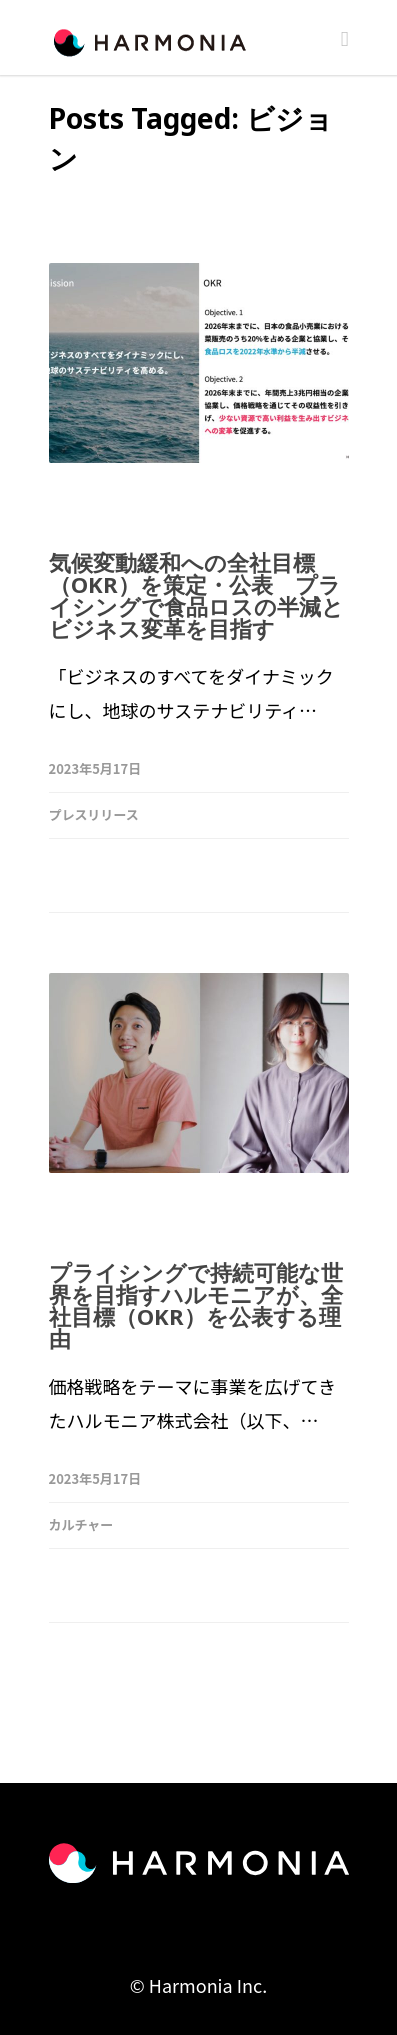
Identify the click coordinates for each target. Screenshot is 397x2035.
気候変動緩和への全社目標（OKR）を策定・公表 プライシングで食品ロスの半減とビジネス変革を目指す (196, 595)
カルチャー (81, 1524)
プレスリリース (94, 814)
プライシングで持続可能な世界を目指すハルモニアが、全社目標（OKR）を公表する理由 (196, 1305)
